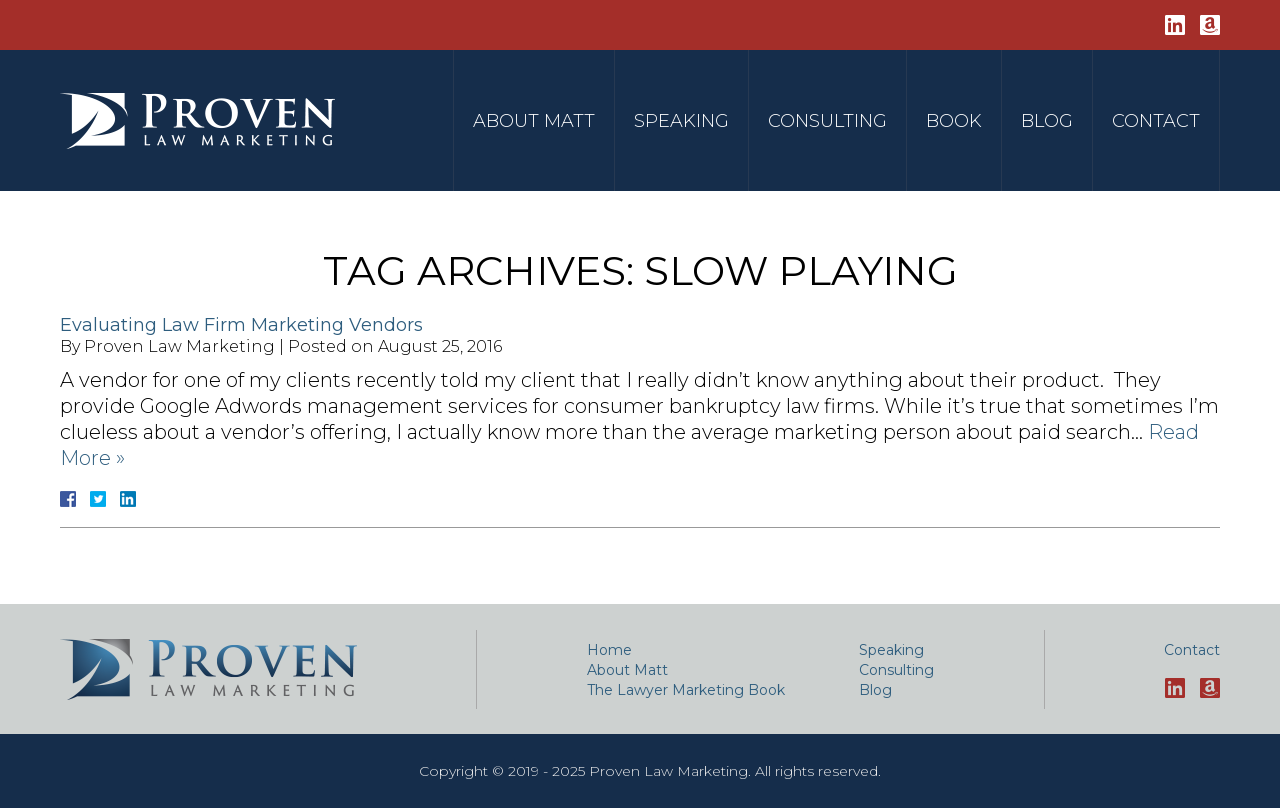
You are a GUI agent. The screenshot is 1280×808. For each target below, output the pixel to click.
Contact (1156, 121)
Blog (1047, 121)
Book (954, 121)
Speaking (681, 121)
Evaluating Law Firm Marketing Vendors (241, 325)
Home (609, 650)
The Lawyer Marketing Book (686, 690)
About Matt (534, 121)
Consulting (827, 121)
